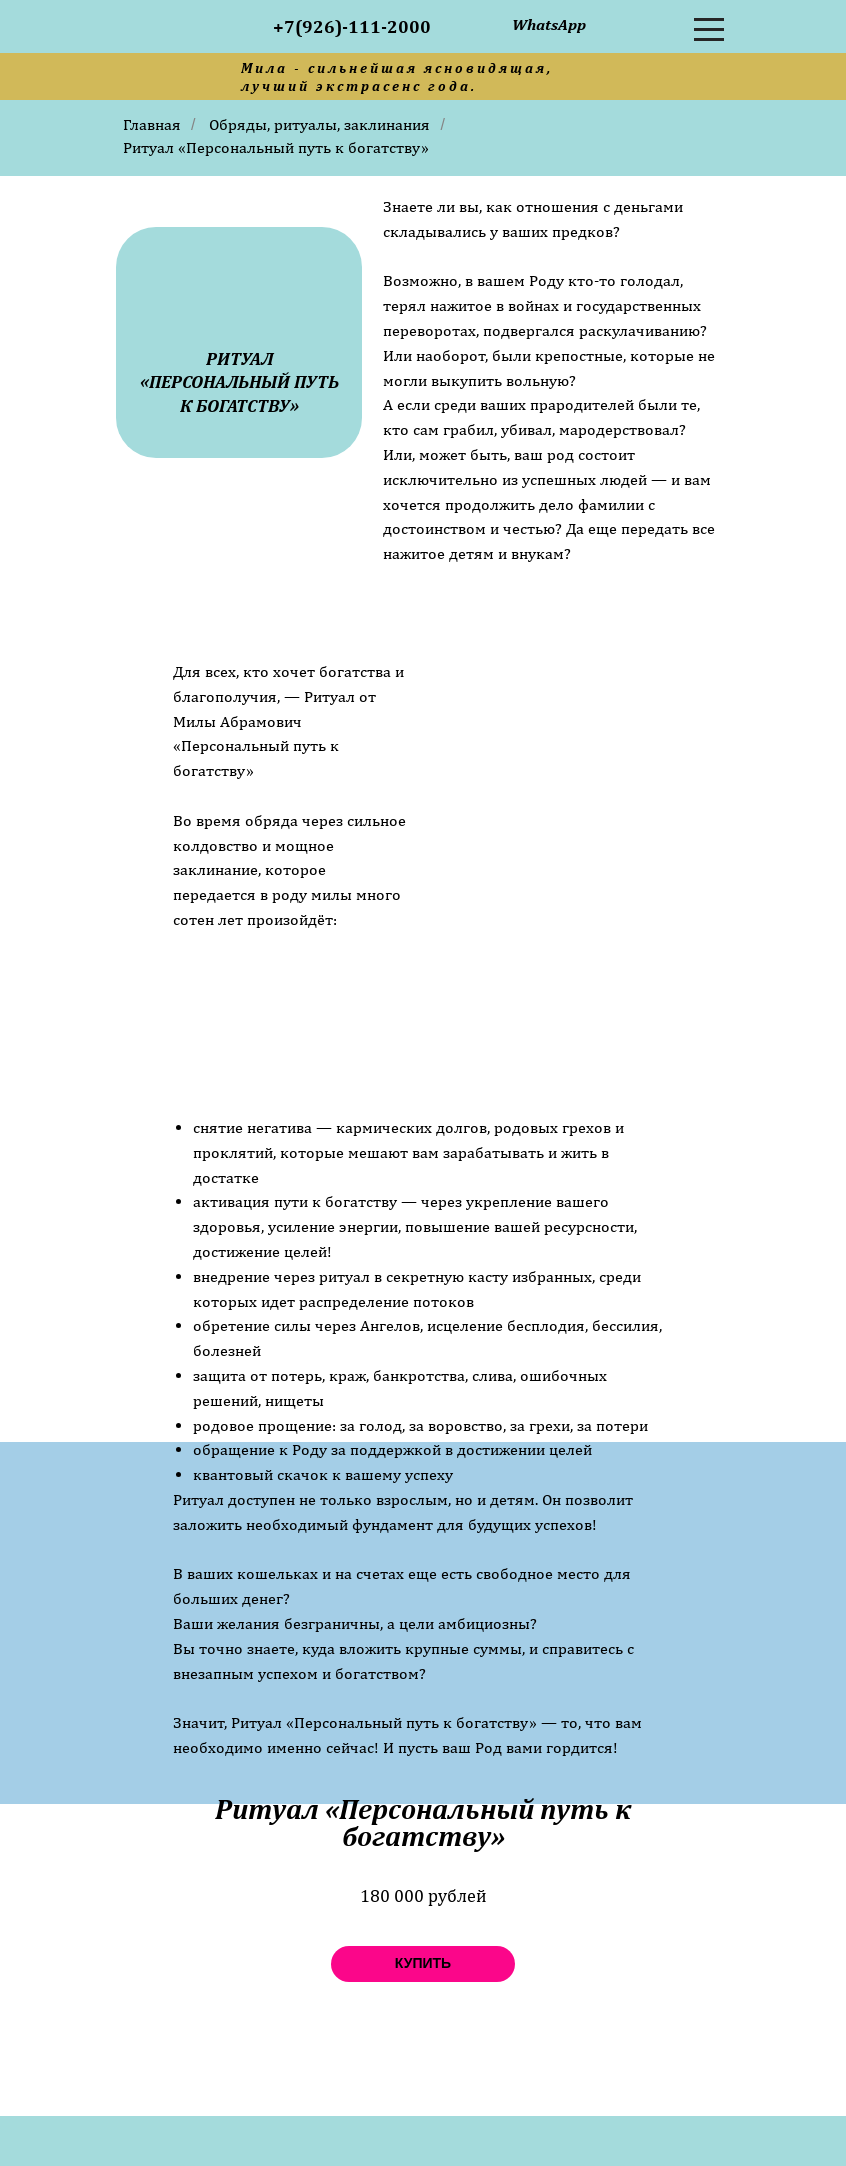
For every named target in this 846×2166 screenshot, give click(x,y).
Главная (152, 124)
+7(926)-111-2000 (352, 26)
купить (423, 1963)
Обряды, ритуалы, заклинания (319, 124)
